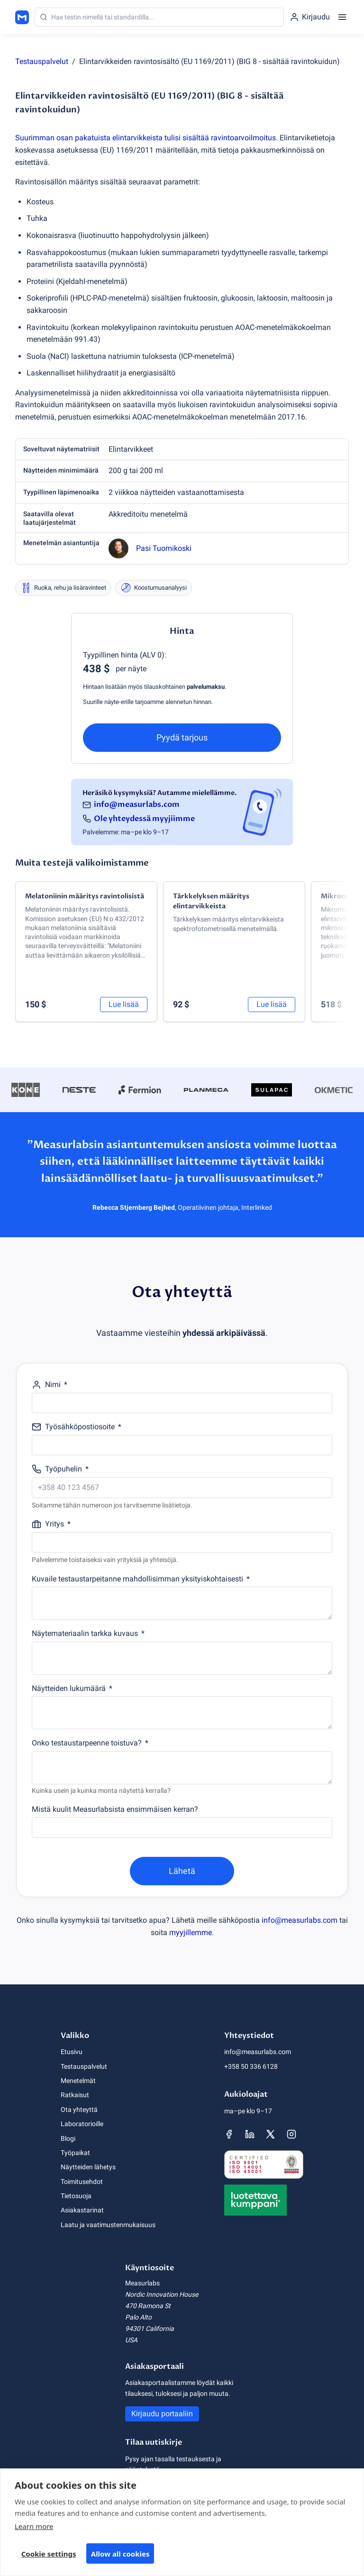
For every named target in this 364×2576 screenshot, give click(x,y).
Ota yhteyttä (79, 2109)
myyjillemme (190, 1932)
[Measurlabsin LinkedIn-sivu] (250, 2134)
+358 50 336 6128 (251, 2066)
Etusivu (71, 2051)
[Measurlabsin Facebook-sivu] (229, 2134)
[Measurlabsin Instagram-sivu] (291, 2134)
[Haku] (159, 17)
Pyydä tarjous (182, 737)
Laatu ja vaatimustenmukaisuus (108, 2225)
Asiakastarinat (82, 2210)
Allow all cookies (120, 2556)
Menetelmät (78, 2080)
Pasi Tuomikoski (163, 548)
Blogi (68, 2138)
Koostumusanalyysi (153, 588)
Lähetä (182, 1871)
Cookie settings (48, 2556)
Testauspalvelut (41, 61)
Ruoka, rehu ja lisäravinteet (63, 588)
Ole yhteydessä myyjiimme (144, 818)
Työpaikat (75, 2152)
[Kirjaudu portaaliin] (310, 17)
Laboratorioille (82, 2124)
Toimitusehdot (82, 2181)
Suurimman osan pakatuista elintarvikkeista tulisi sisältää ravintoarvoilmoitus (145, 137)
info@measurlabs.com (137, 804)
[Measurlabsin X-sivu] (270, 2134)
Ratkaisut (75, 2095)
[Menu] (342, 17)
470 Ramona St (148, 2306)
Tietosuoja (76, 2196)
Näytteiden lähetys (88, 2167)
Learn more (34, 2529)
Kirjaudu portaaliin (162, 2413)
